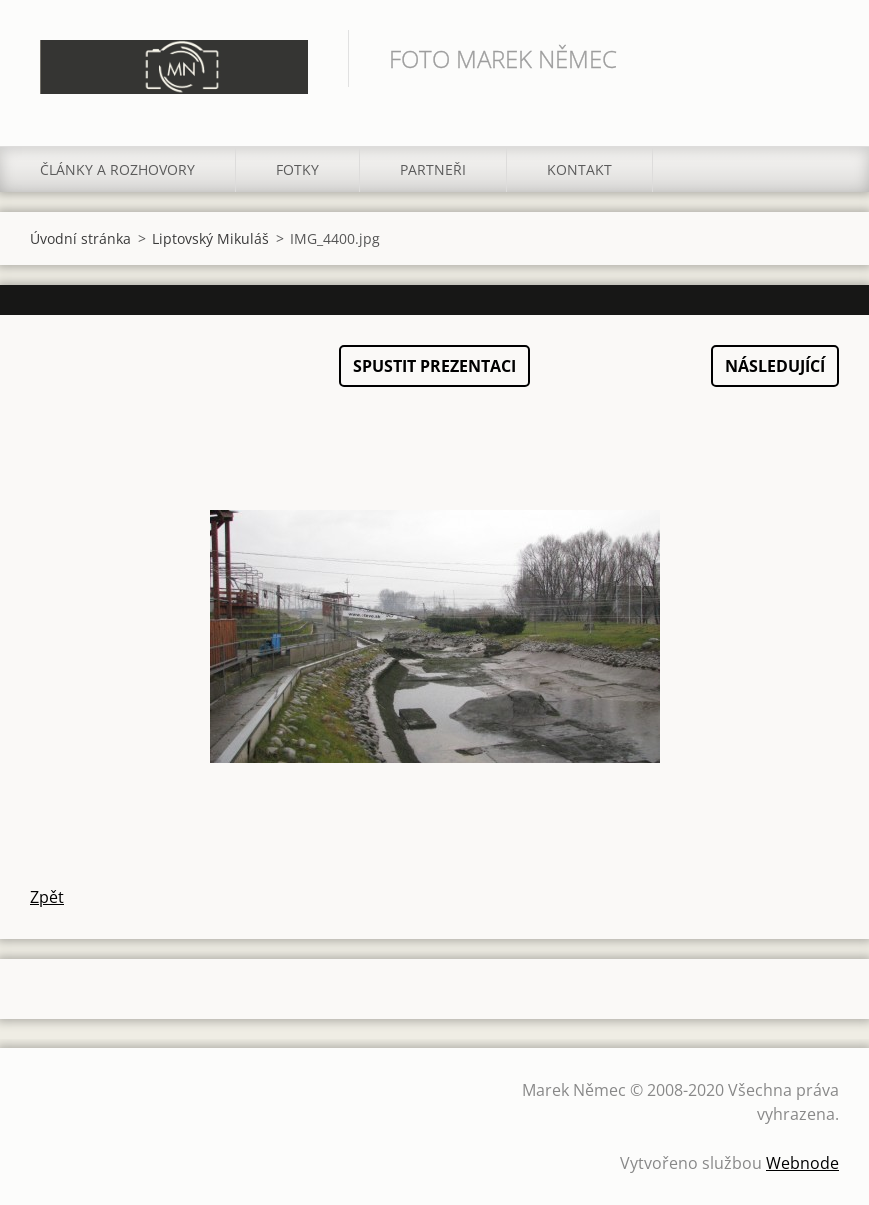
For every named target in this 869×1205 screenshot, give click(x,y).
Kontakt (579, 169)
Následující (775, 366)
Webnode (802, 1163)
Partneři (433, 169)
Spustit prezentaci (434, 366)
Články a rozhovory (117, 169)
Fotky (297, 169)
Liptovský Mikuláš (210, 238)
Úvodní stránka (80, 238)
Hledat (817, 58)
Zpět (47, 897)
